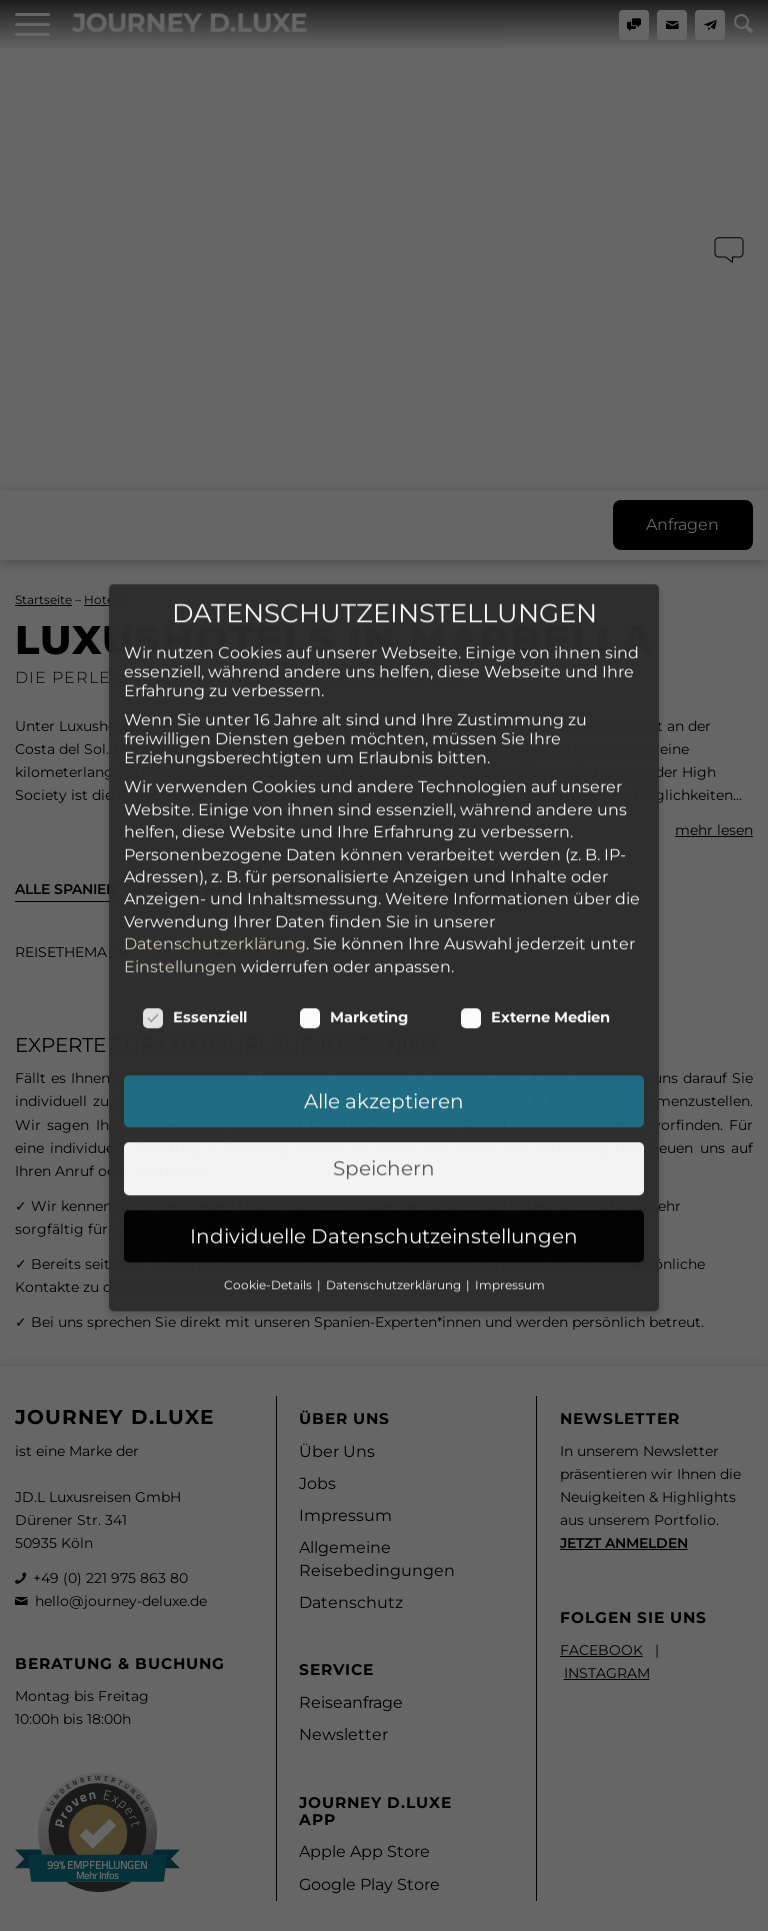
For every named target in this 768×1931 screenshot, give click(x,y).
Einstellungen (180, 785)
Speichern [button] (384, 988)
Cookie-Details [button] (269, 1104)
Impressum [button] (510, 1104)
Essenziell (194, 837)
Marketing (353, 837)
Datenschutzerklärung (215, 763)
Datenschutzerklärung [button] (395, 1104)
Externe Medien (535, 837)
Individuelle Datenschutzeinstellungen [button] (384, 1056)
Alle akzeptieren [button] (384, 921)
